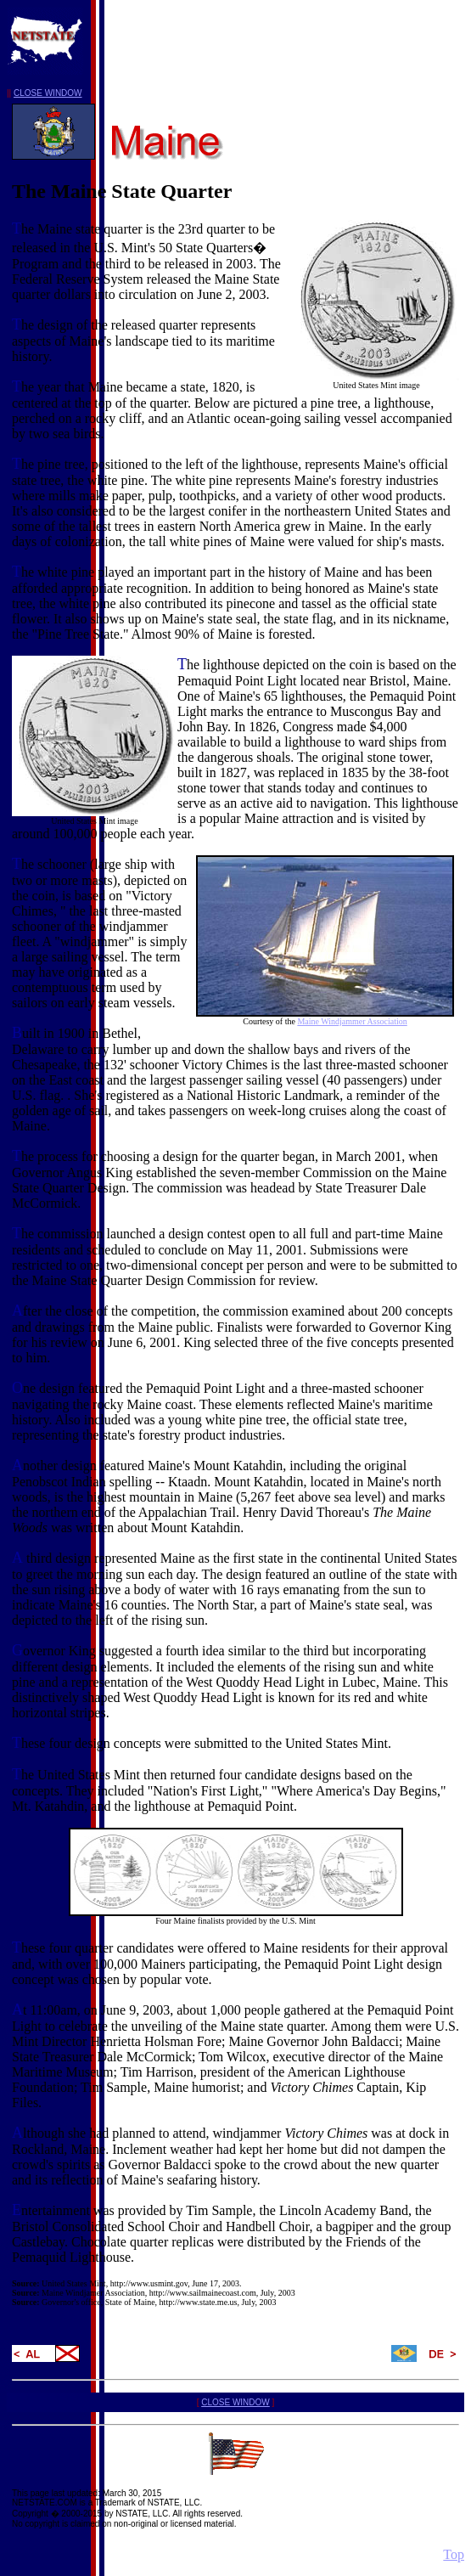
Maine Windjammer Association (352, 1021)
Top (453, 2554)
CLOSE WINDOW (48, 93)
